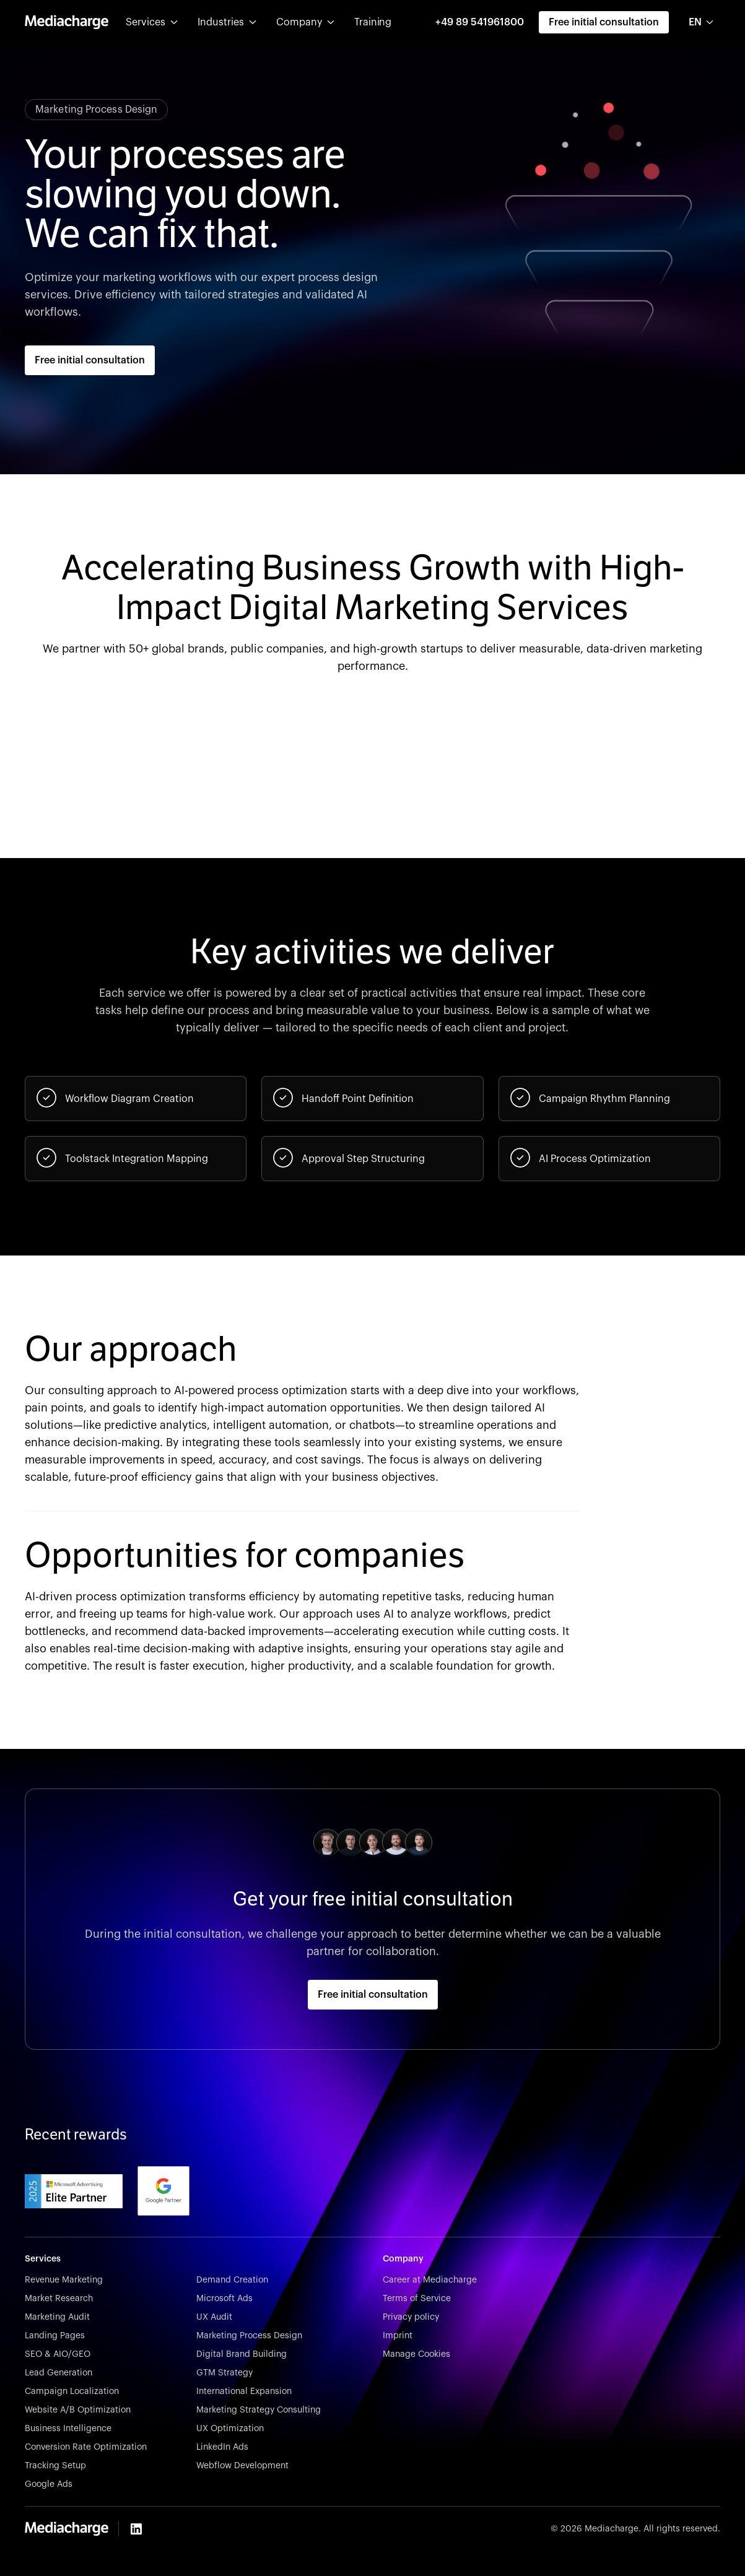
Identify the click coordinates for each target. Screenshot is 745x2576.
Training (372, 22)
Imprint (397, 2335)
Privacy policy (411, 2317)
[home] (66, 22)
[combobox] (702, 22)
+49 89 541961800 (479, 22)
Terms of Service (417, 2298)
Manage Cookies (416, 2354)
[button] (151, 22)
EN (695, 22)
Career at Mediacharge (430, 2280)
